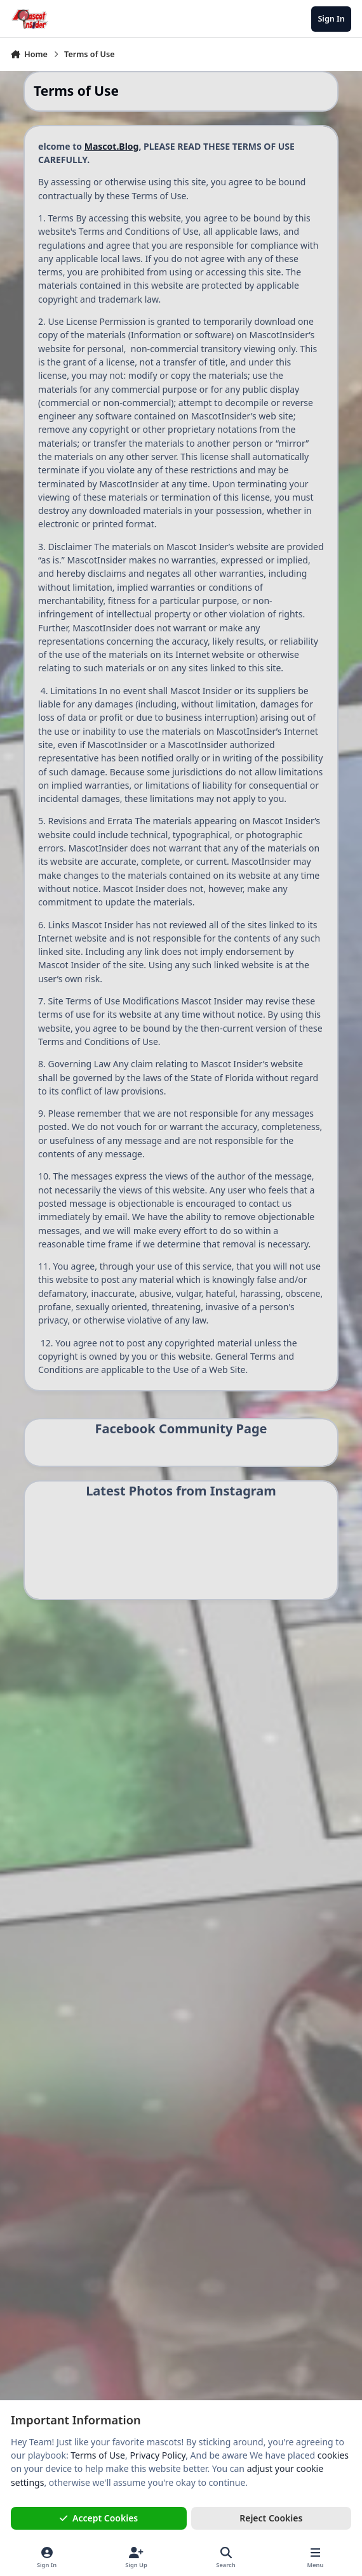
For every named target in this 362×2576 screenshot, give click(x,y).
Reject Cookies (270, 2518)
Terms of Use (97, 2455)
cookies (333, 2455)
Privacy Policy (157, 2455)
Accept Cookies (99, 2518)
